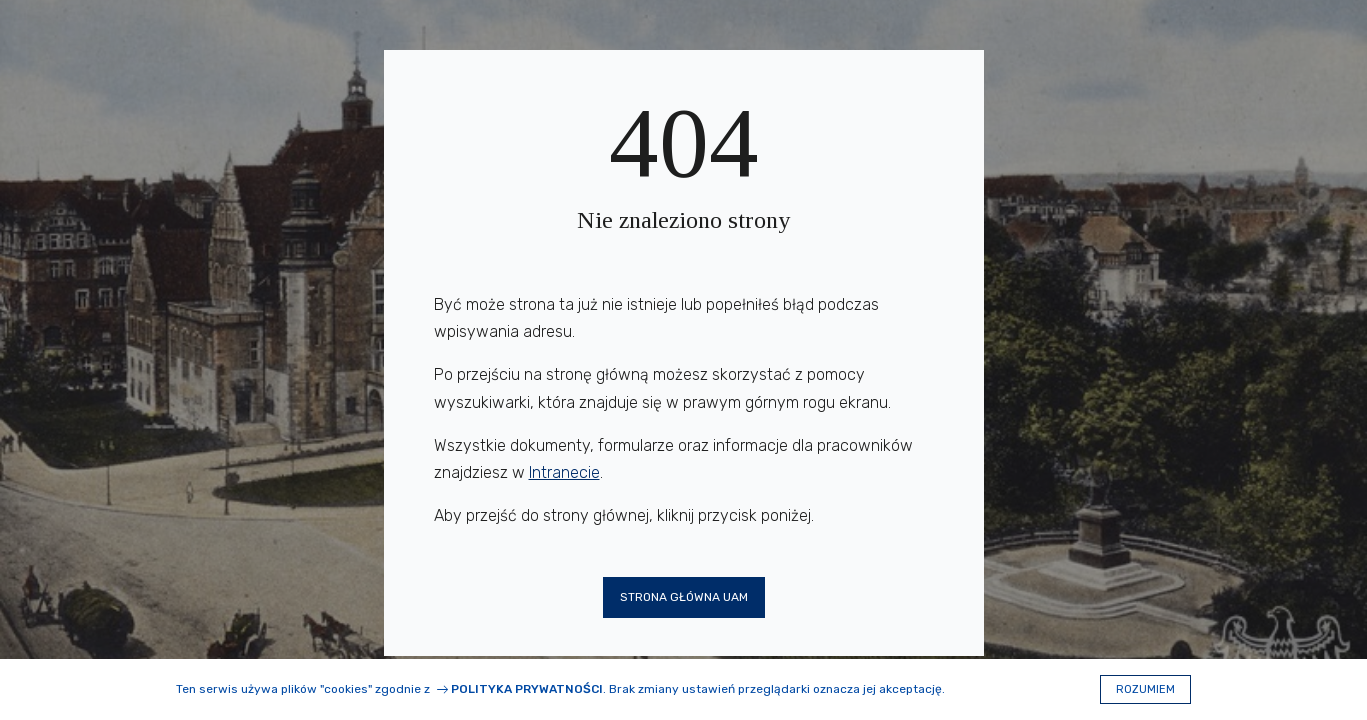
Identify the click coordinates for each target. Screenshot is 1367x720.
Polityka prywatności (527, 689)
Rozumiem (1145, 689)
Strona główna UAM (684, 597)
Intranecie (564, 472)
